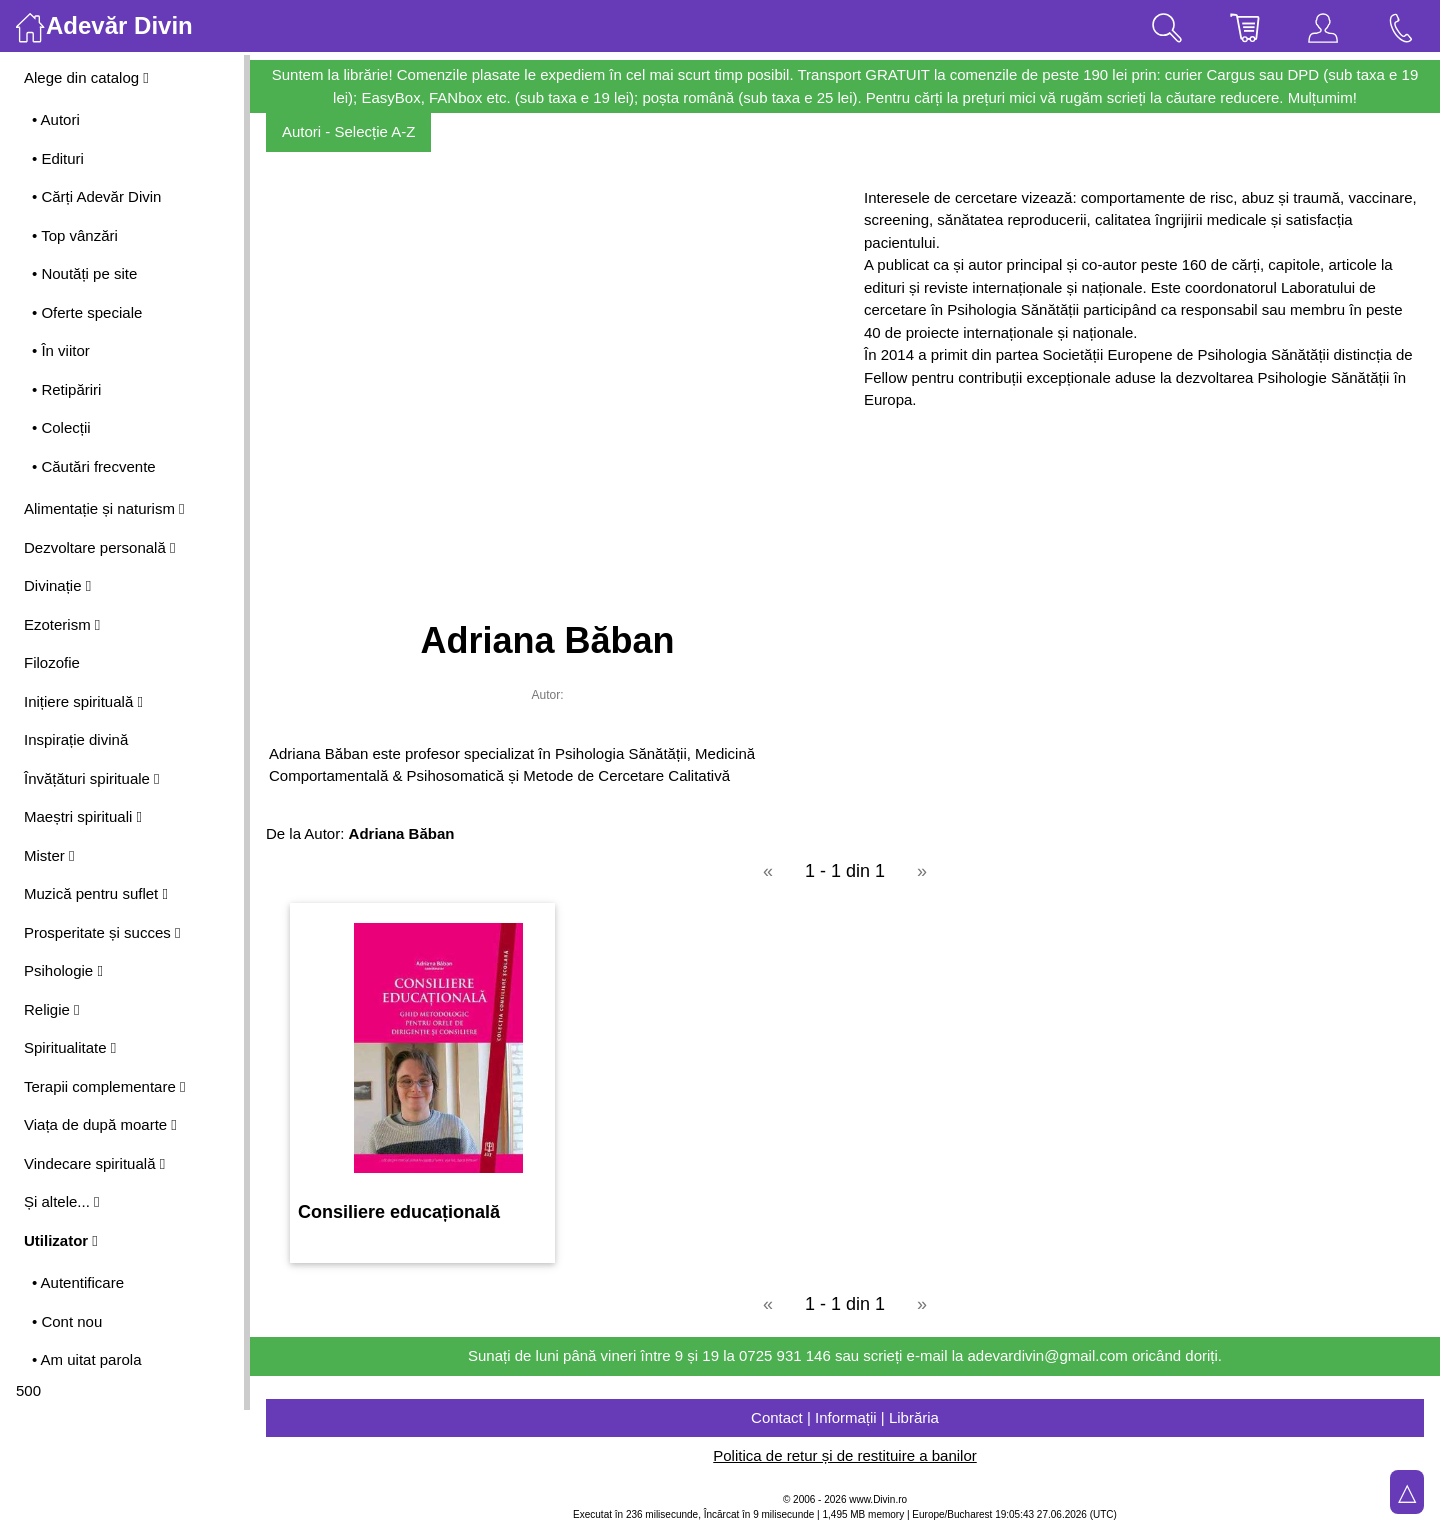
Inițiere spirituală (83, 701)
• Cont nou (67, 1321)
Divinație (57, 585)
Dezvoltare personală (99, 547)
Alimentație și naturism (104, 508)
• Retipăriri (66, 389)
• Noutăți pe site (84, 273)
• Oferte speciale (87, 312)
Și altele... (62, 1201)
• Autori (56, 119)
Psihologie (63, 970)
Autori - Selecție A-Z (348, 131)
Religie (52, 1009)
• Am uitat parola (86, 1359)
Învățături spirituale (92, 778)
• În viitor (61, 350)
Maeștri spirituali (83, 816)
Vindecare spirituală (94, 1163)
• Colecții (61, 427)
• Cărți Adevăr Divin (96, 196)
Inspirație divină (76, 739)
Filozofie (52, 662)
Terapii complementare (104, 1086)
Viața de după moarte (100, 1124)
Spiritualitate (70, 1047)
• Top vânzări (75, 235)
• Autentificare (78, 1282)
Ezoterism (62, 624)
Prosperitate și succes (102, 932)
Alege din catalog (86, 77)
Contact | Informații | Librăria (845, 1417)
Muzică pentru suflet (96, 893)
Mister (49, 855)
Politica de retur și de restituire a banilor (844, 1455)
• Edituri (58, 158)
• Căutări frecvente (94, 466)
